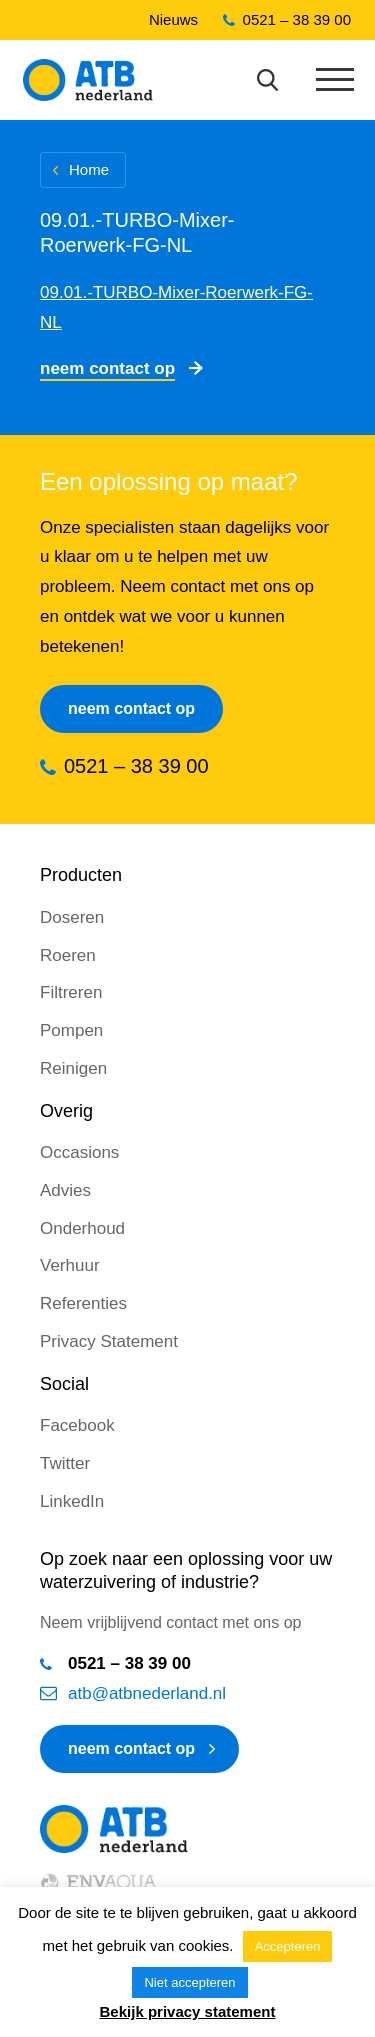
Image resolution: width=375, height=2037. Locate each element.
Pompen (71, 1030)
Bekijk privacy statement (188, 2011)
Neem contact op (107, 368)
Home (89, 169)
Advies (65, 1190)
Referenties (83, 1303)
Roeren (68, 955)
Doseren (72, 917)
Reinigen (73, 1068)
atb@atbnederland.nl (147, 1693)
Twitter (65, 1463)
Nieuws (173, 19)
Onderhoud (82, 1228)
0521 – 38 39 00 (297, 19)
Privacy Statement (109, 1341)
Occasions (79, 1152)
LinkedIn (72, 1501)
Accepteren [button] (288, 1946)
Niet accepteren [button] (189, 1982)
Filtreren (71, 992)
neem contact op (131, 1748)
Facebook (77, 1425)
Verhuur (70, 1265)
